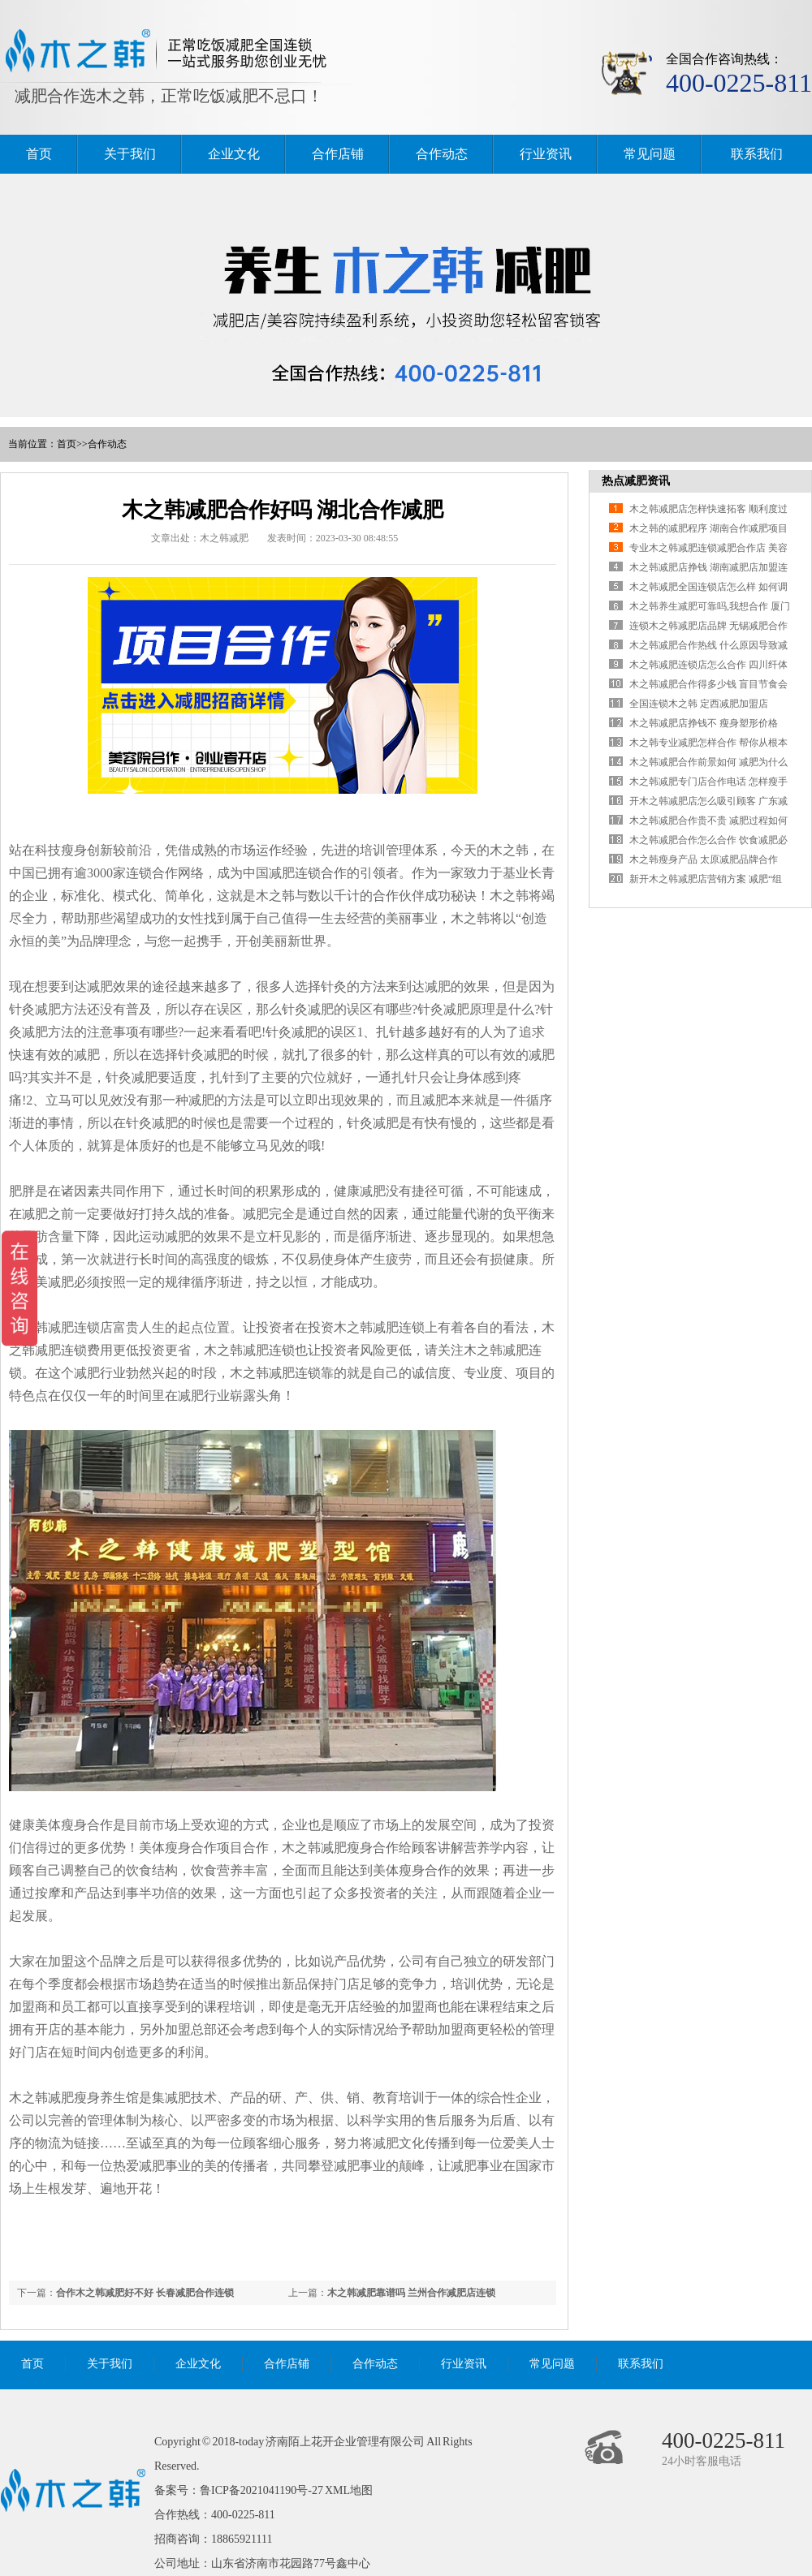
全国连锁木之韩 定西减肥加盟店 (698, 703)
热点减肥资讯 (636, 481)
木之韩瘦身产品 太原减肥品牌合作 (703, 859)
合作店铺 (338, 154)
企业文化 (234, 154)
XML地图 (349, 2490)
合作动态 (442, 154)
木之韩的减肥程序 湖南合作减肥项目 (708, 528)
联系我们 (757, 154)
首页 (39, 154)
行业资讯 (546, 154)
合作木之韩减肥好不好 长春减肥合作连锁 (145, 2292)
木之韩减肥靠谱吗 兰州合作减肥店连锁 (411, 2292)
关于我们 (130, 154)
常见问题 (650, 154)
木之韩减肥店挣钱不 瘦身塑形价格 (703, 723)
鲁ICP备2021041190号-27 (261, 2490)
